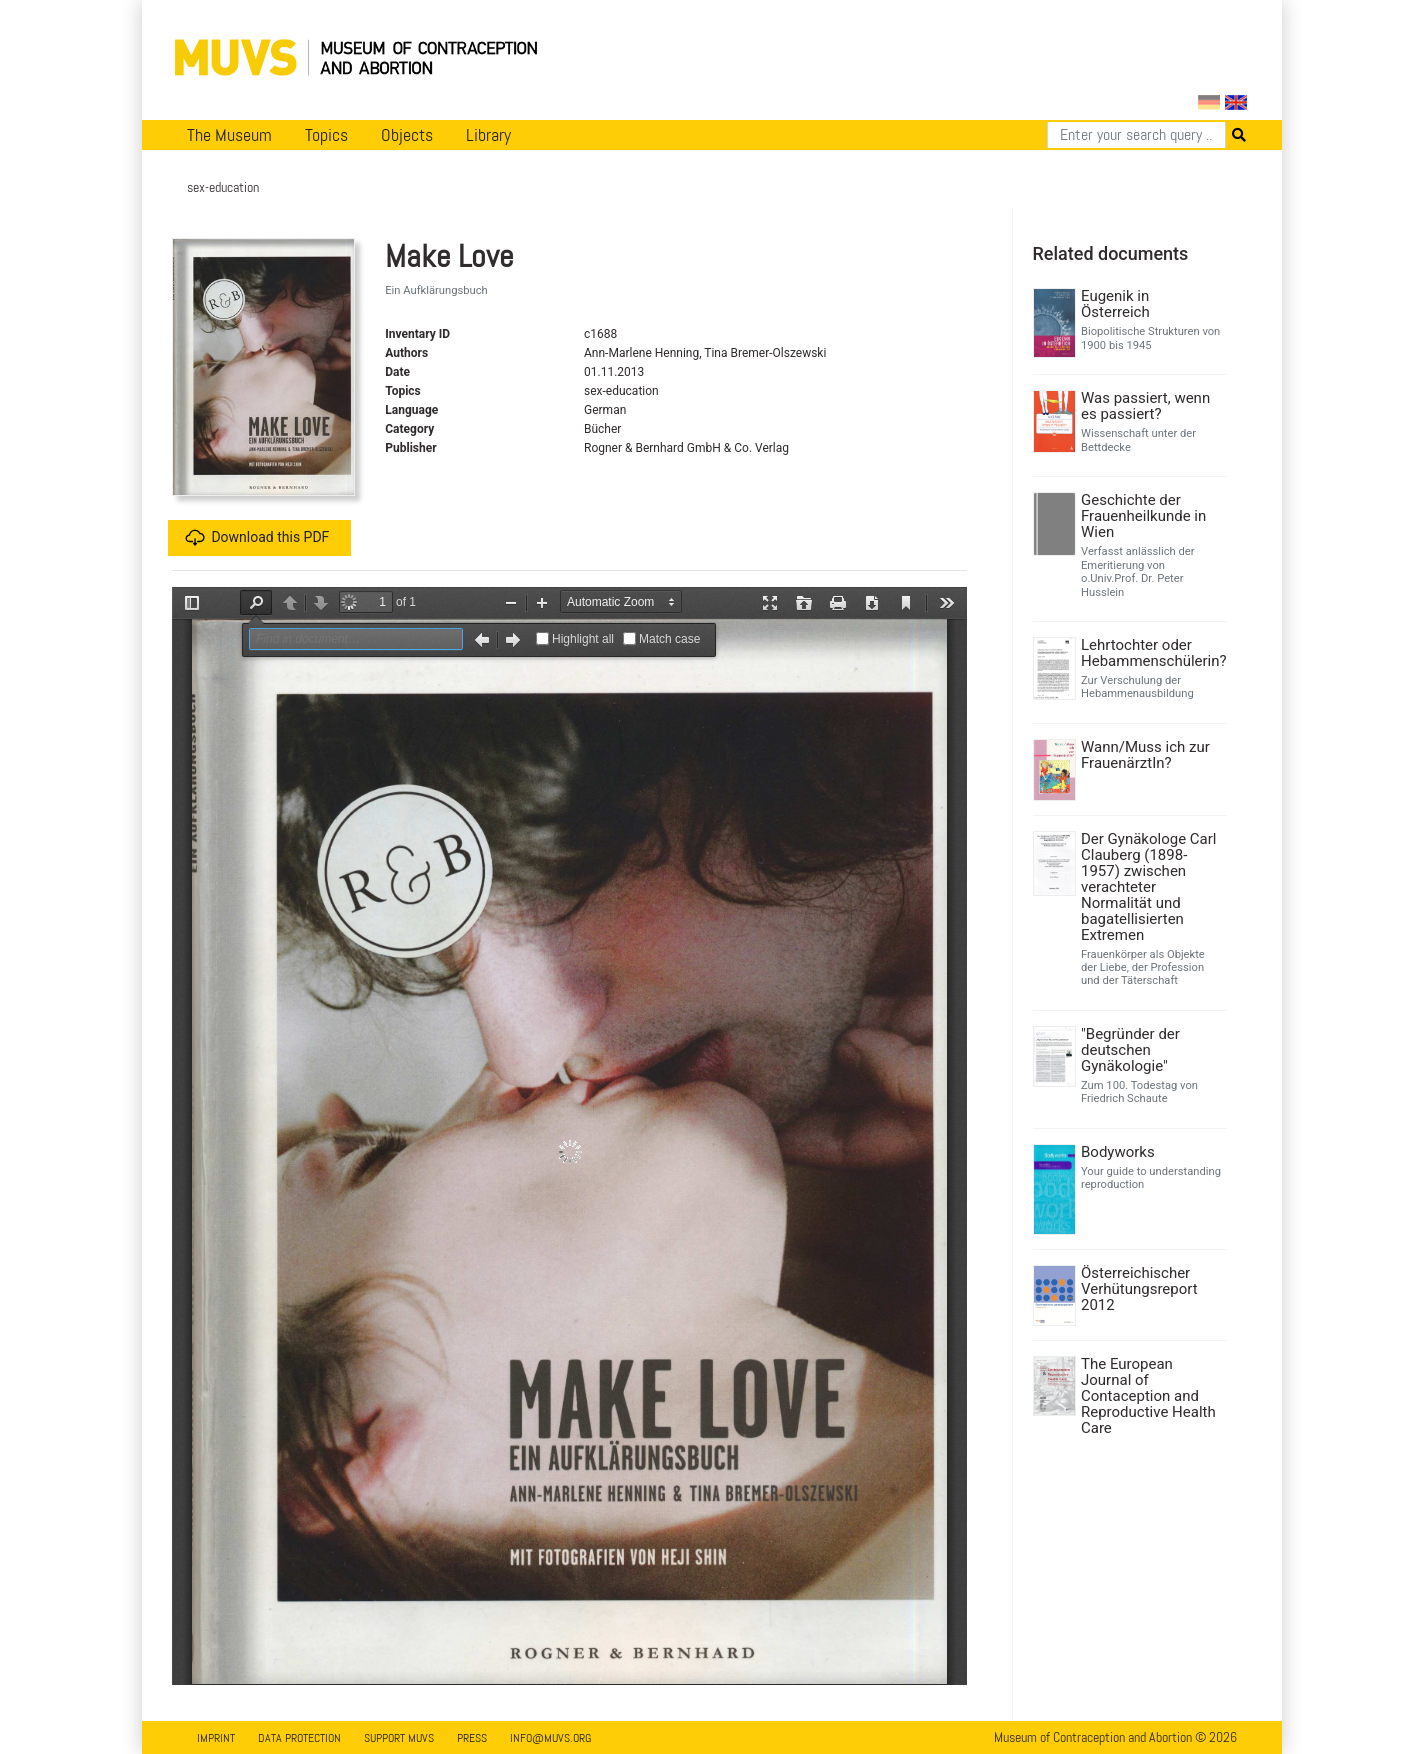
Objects (407, 135)
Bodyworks (1118, 1152)
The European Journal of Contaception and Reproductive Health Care (1148, 1396)
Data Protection (299, 1738)
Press (472, 1738)
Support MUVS (399, 1738)
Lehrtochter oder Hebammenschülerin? (1151, 653)
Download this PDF (257, 538)
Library (488, 135)
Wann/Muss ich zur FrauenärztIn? (1145, 755)
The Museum (229, 135)
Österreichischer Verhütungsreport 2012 (1139, 1289)
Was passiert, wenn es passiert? (1145, 406)
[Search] (1136, 135)
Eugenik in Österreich (1115, 304)
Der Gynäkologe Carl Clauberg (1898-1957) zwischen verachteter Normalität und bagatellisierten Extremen (1148, 887)
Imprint (216, 1738)
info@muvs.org (550, 1738)
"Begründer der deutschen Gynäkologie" (1130, 1050)
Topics (326, 135)
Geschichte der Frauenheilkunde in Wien (1143, 516)
